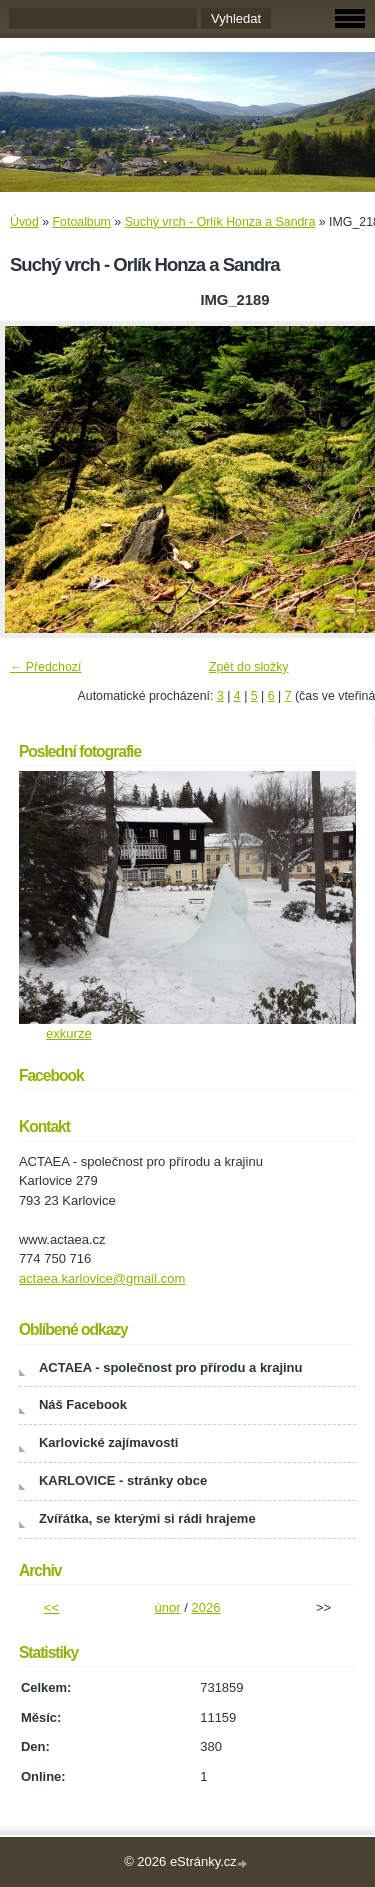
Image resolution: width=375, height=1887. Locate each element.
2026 (205, 1607)
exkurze (69, 1033)
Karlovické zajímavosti (108, 1442)
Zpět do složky (249, 667)
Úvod (24, 222)
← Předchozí (45, 667)
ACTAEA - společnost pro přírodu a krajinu (171, 1367)
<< (51, 1607)
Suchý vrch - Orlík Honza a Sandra (220, 222)
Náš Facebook (83, 1404)
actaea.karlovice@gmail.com (102, 1278)
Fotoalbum (82, 222)
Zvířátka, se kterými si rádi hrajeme (147, 1518)
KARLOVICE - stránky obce (123, 1480)
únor (168, 1607)
